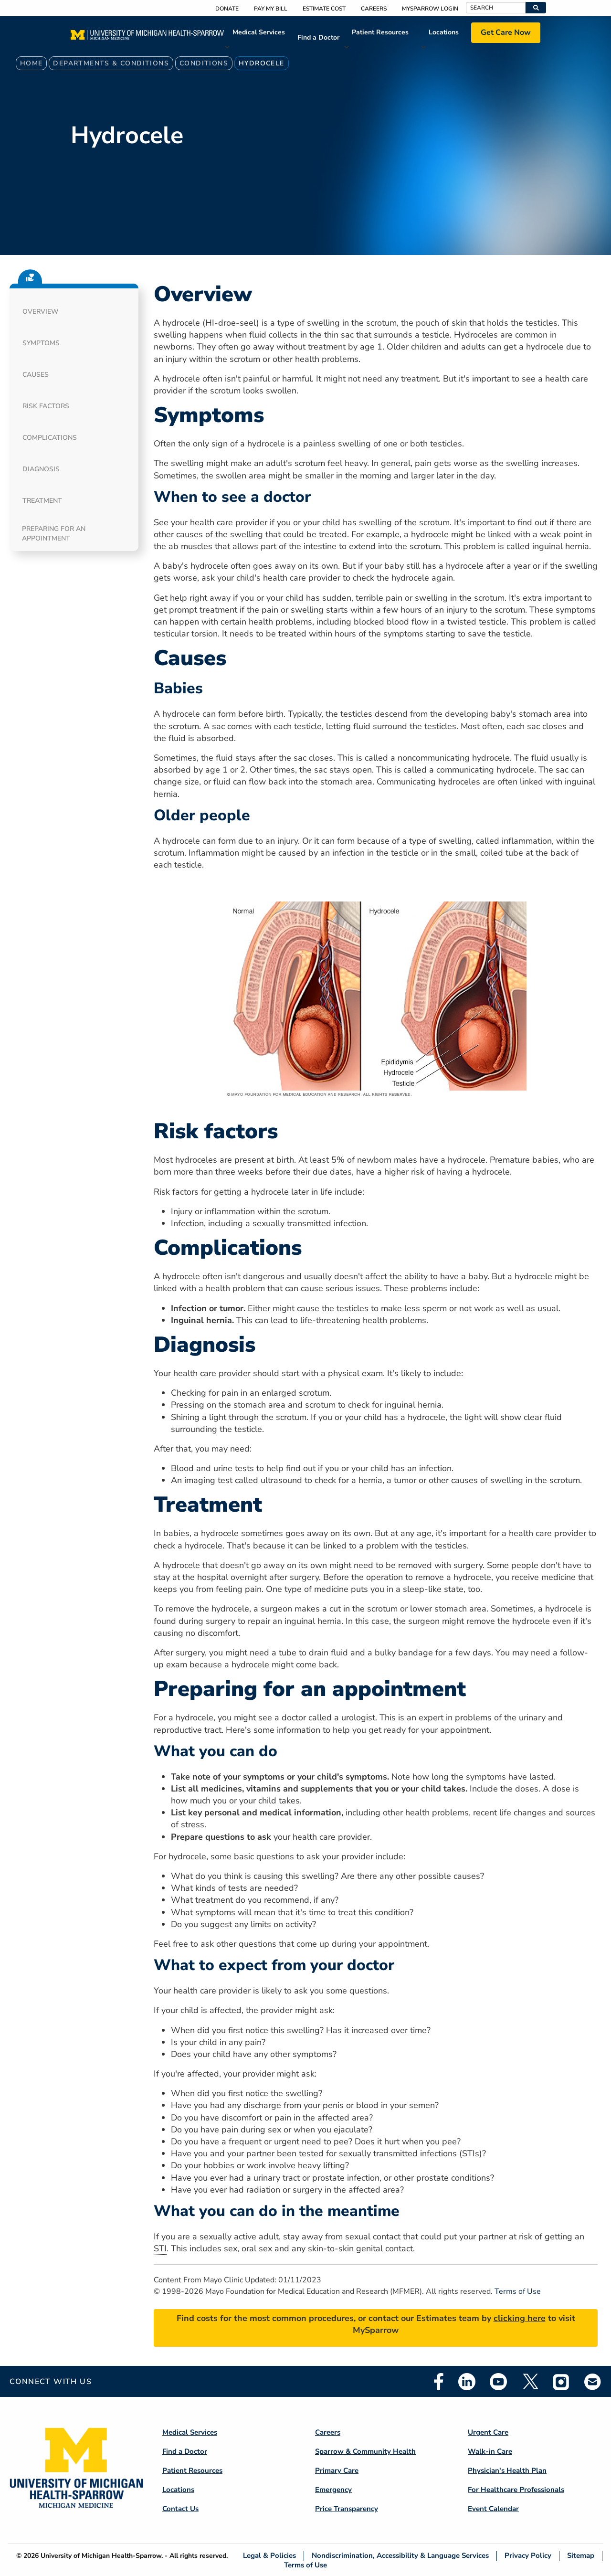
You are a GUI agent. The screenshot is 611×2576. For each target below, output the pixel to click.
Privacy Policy (528, 2555)
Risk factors (45, 406)
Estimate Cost (324, 8)
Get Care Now (506, 32)
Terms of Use (518, 2291)
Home (31, 63)
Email (592, 2381)
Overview (40, 311)
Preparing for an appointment (53, 533)
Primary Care (336, 2470)
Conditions (203, 63)
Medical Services (258, 32)
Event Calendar (493, 2508)
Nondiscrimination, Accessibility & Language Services (400, 2555)
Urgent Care (488, 2432)
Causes (35, 374)
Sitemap (580, 2555)
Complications (49, 437)
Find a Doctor (318, 37)
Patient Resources (380, 32)
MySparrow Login (430, 8)
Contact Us (180, 2508)
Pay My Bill (270, 8)
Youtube (498, 2381)
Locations (444, 32)
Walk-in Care (490, 2451)
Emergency (333, 2489)
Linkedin (466, 2381)
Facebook (438, 2381)
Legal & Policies (269, 2555)
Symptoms (41, 343)
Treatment (42, 500)
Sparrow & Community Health (365, 2451)
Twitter (529, 2381)
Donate (227, 8)
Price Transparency (346, 2508)
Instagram (561, 2381)
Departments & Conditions (111, 63)
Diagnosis (41, 469)
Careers (374, 8)
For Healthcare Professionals (516, 2489)
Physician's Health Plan (507, 2470)
